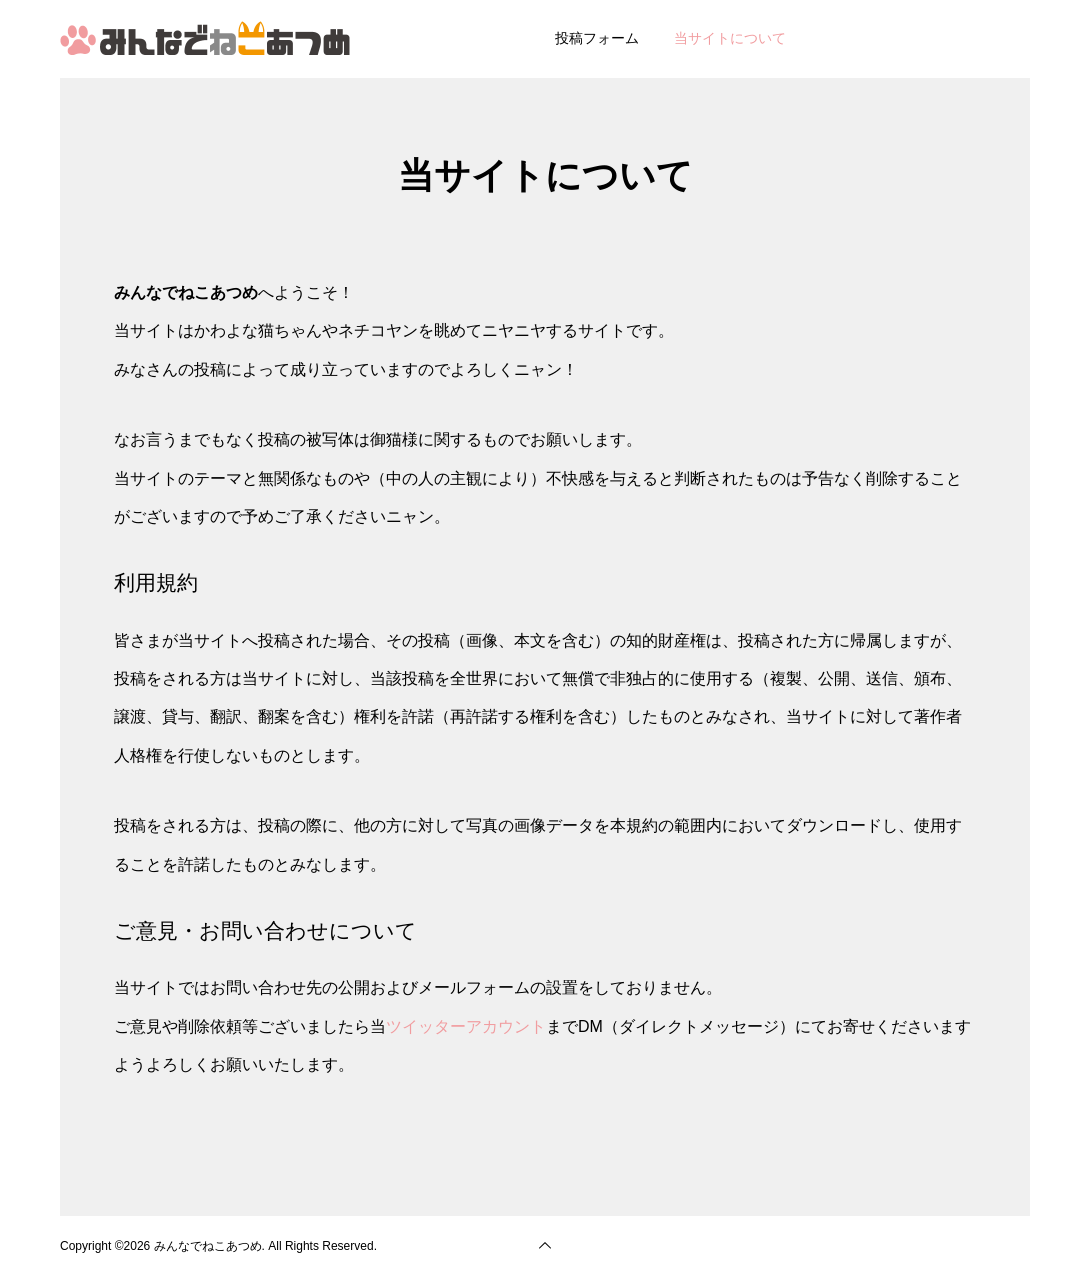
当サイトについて (730, 38)
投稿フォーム (597, 38)
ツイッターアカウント (466, 1026)
